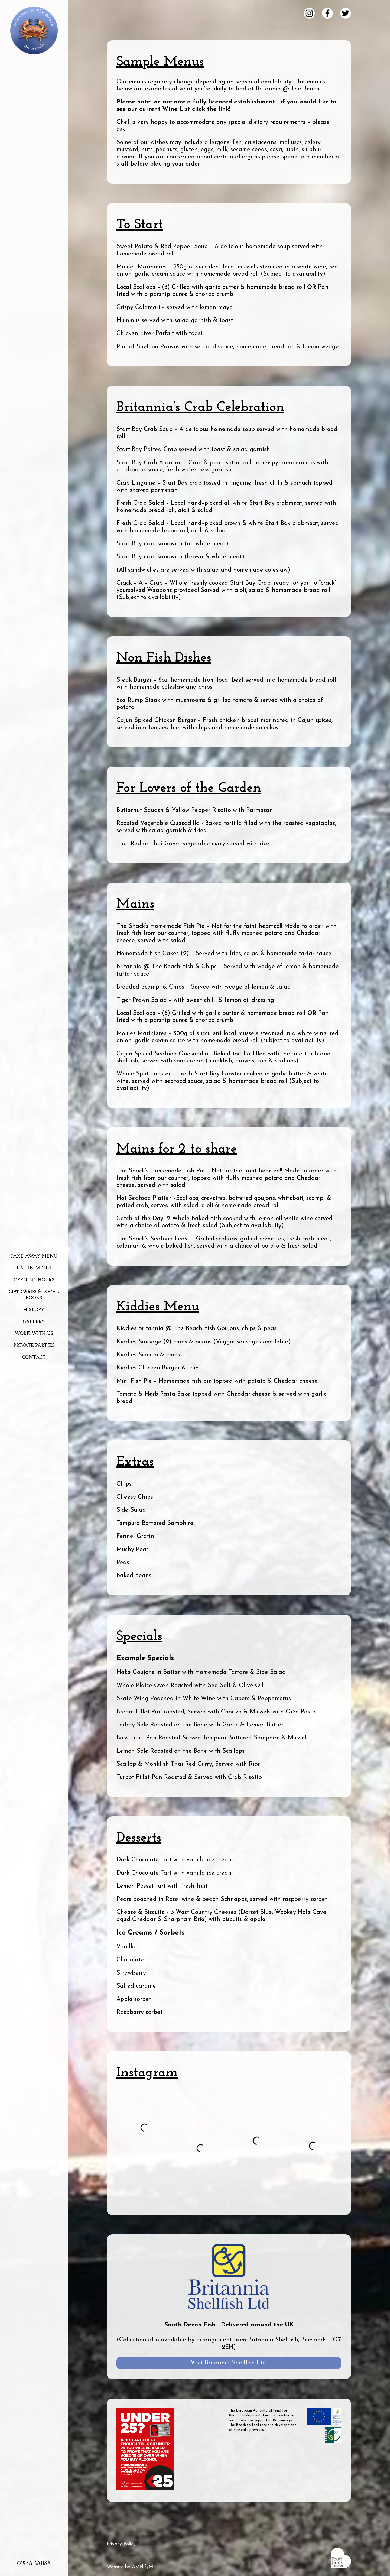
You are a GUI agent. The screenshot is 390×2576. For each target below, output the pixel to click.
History (34, 1310)
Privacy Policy (121, 2544)
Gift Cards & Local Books (34, 1295)
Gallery (34, 1322)
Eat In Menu (34, 1268)
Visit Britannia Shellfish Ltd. (229, 2363)
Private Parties (34, 1345)
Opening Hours (34, 1280)
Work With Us (34, 1333)
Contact (34, 1357)
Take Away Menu (33, 1256)
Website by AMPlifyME (131, 2567)
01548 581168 (34, 2564)
